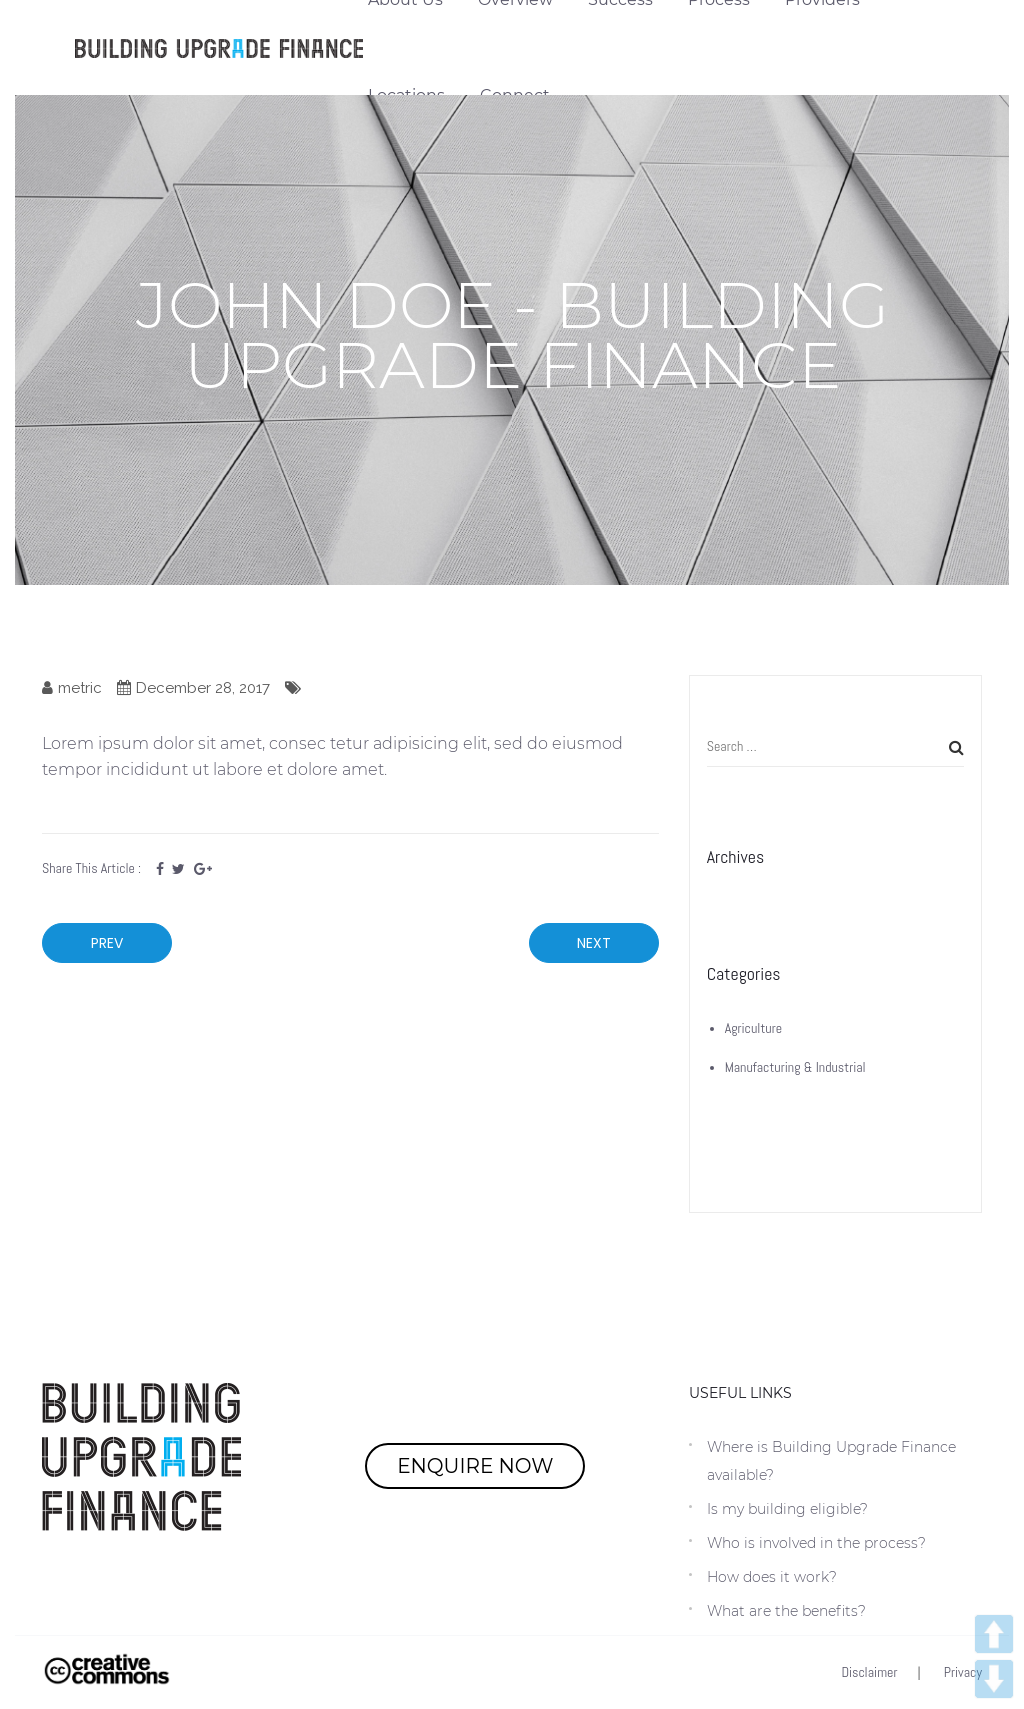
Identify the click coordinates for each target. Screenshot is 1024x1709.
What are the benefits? (786, 1611)
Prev (107, 943)
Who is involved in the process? (816, 1543)
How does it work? (772, 1577)
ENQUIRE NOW (475, 1466)
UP (994, 1634)
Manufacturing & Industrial (795, 1067)
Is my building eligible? (787, 1509)
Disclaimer (870, 1672)
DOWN (994, 1679)
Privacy (963, 1672)
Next (594, 943)
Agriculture (753, 1028)
